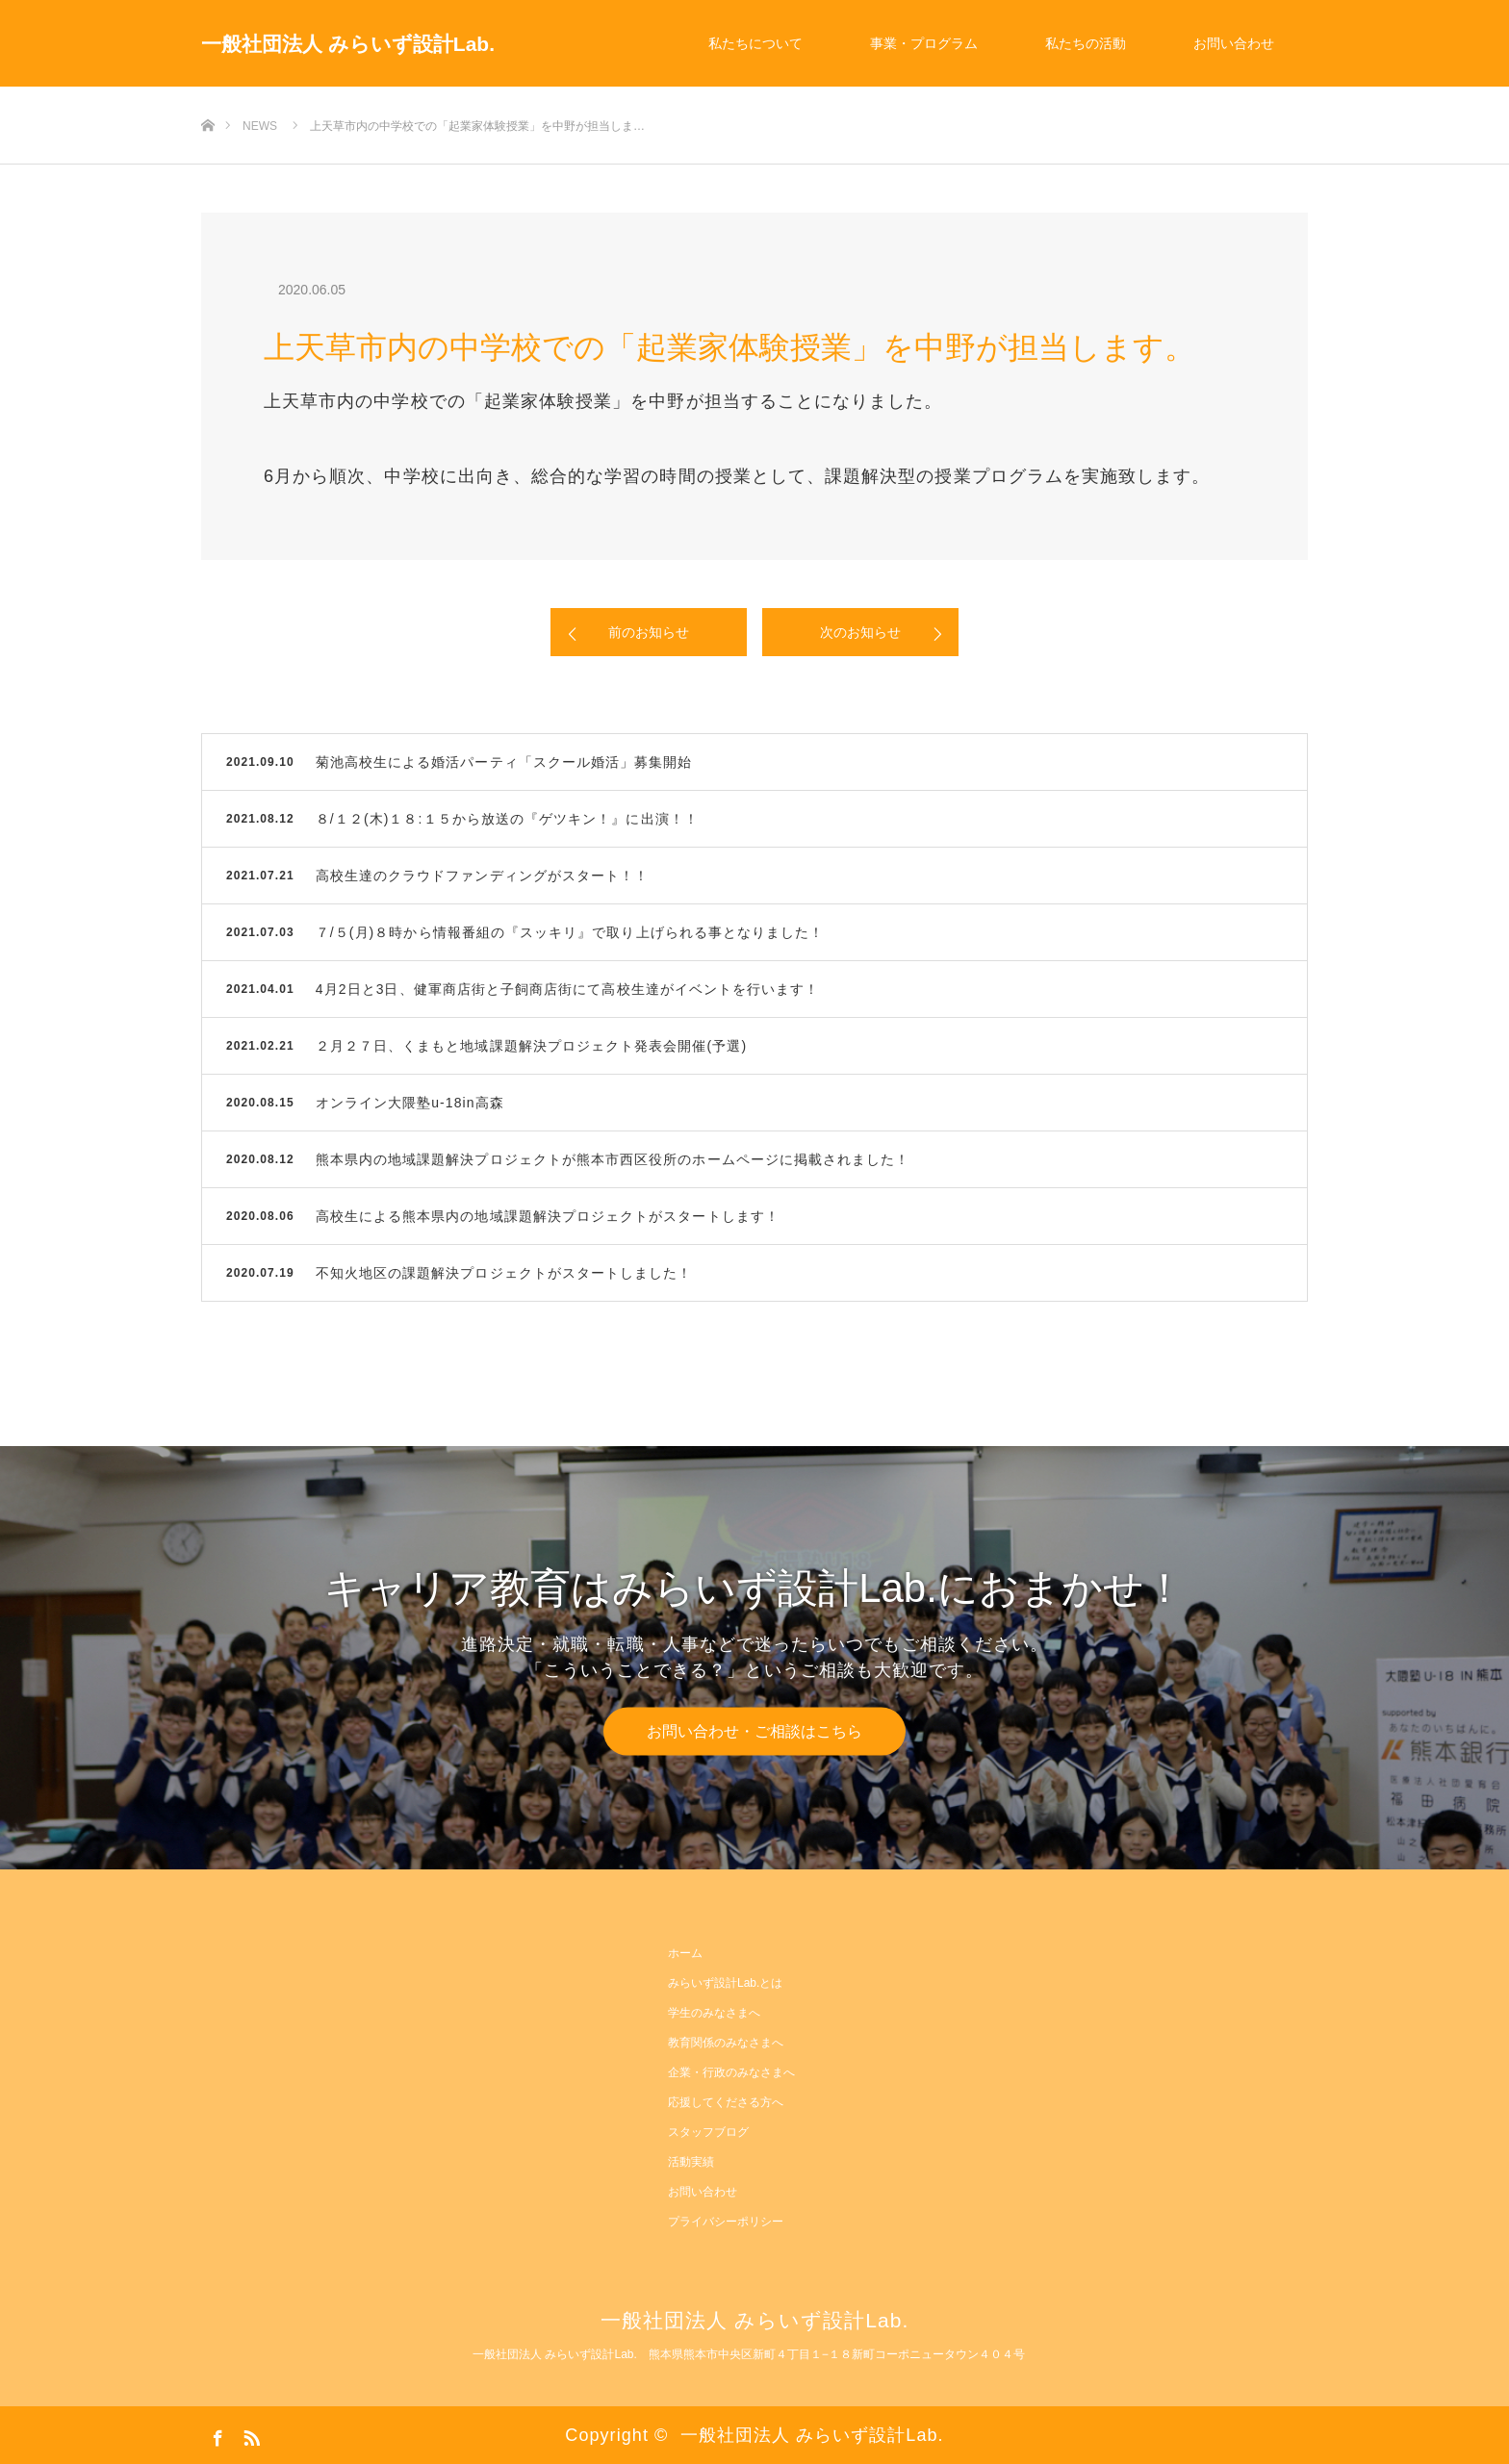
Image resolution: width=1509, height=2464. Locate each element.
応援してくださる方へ (725, 2102)
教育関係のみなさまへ (725, 2042)
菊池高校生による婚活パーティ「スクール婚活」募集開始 (504, 762)
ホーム (685, 1953)
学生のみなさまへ (714, 2012)
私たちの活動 (1085, 43)
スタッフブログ (708, 2132)
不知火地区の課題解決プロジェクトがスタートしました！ (504, 1273)
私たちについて (755, 43)
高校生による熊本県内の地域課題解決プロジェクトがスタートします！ (548, 1216)
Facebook (215, 2434)
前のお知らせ (648, 632)
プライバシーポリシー (725, 2221)
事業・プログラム (924, 43)
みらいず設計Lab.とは (725, 1983)
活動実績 (691, 2162)
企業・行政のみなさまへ (731, 2072)
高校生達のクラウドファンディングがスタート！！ (483, 875)
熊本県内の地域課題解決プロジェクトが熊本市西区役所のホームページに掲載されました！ (613, 1159)
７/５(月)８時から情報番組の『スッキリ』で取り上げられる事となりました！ (570, 932)
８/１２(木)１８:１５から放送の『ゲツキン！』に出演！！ (507, 818)
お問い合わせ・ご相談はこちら (754, 1730)
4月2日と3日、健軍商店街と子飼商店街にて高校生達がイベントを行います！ (568, 989)
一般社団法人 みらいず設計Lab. (348, 44)
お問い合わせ (1233, 43)
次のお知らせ (860, 632)
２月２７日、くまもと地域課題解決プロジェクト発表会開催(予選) (531, 1046)
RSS (249, 2434)
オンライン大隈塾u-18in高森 (410, 1102)
